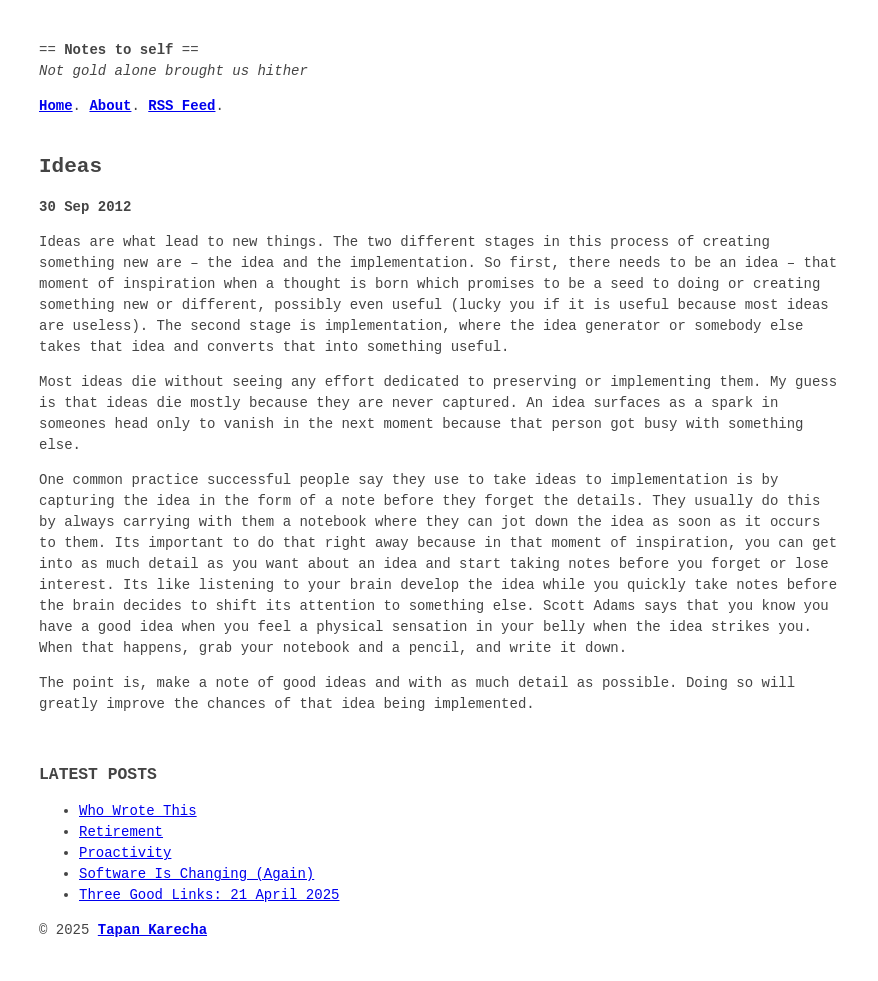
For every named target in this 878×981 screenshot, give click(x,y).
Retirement (121, 832)
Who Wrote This (138, 811)
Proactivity (125, 853)
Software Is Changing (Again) (196, 874)
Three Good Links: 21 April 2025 (209, 895)
